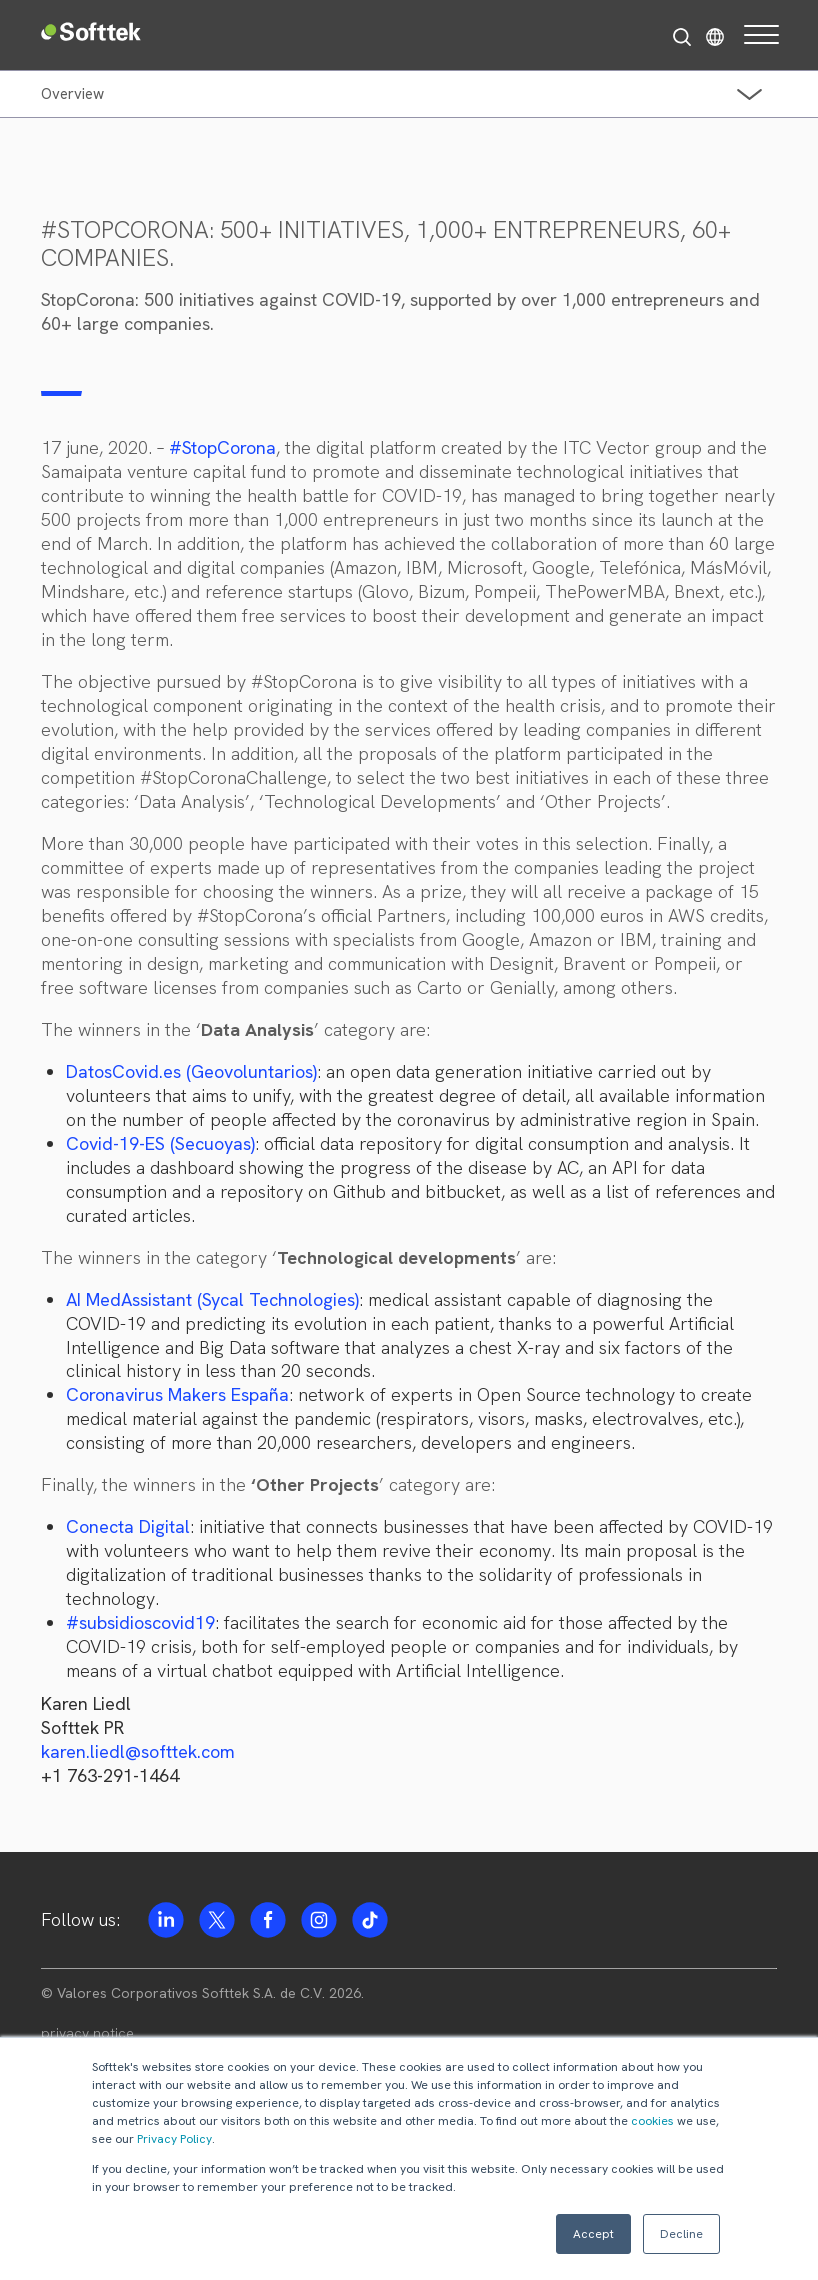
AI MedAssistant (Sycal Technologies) (212, 1299)
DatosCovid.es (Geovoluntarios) (191, 1071)
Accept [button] (593, 2234)
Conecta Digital (128, 1526)
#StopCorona (222, 447)
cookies (652, 2121)
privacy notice (87, 2033)
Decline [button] (681, 2234)
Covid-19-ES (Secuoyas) (160, 1143)
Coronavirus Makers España (177, 1394)
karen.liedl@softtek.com (138, 1751)
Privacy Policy (174, 2139)
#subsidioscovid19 (140, 1622)
